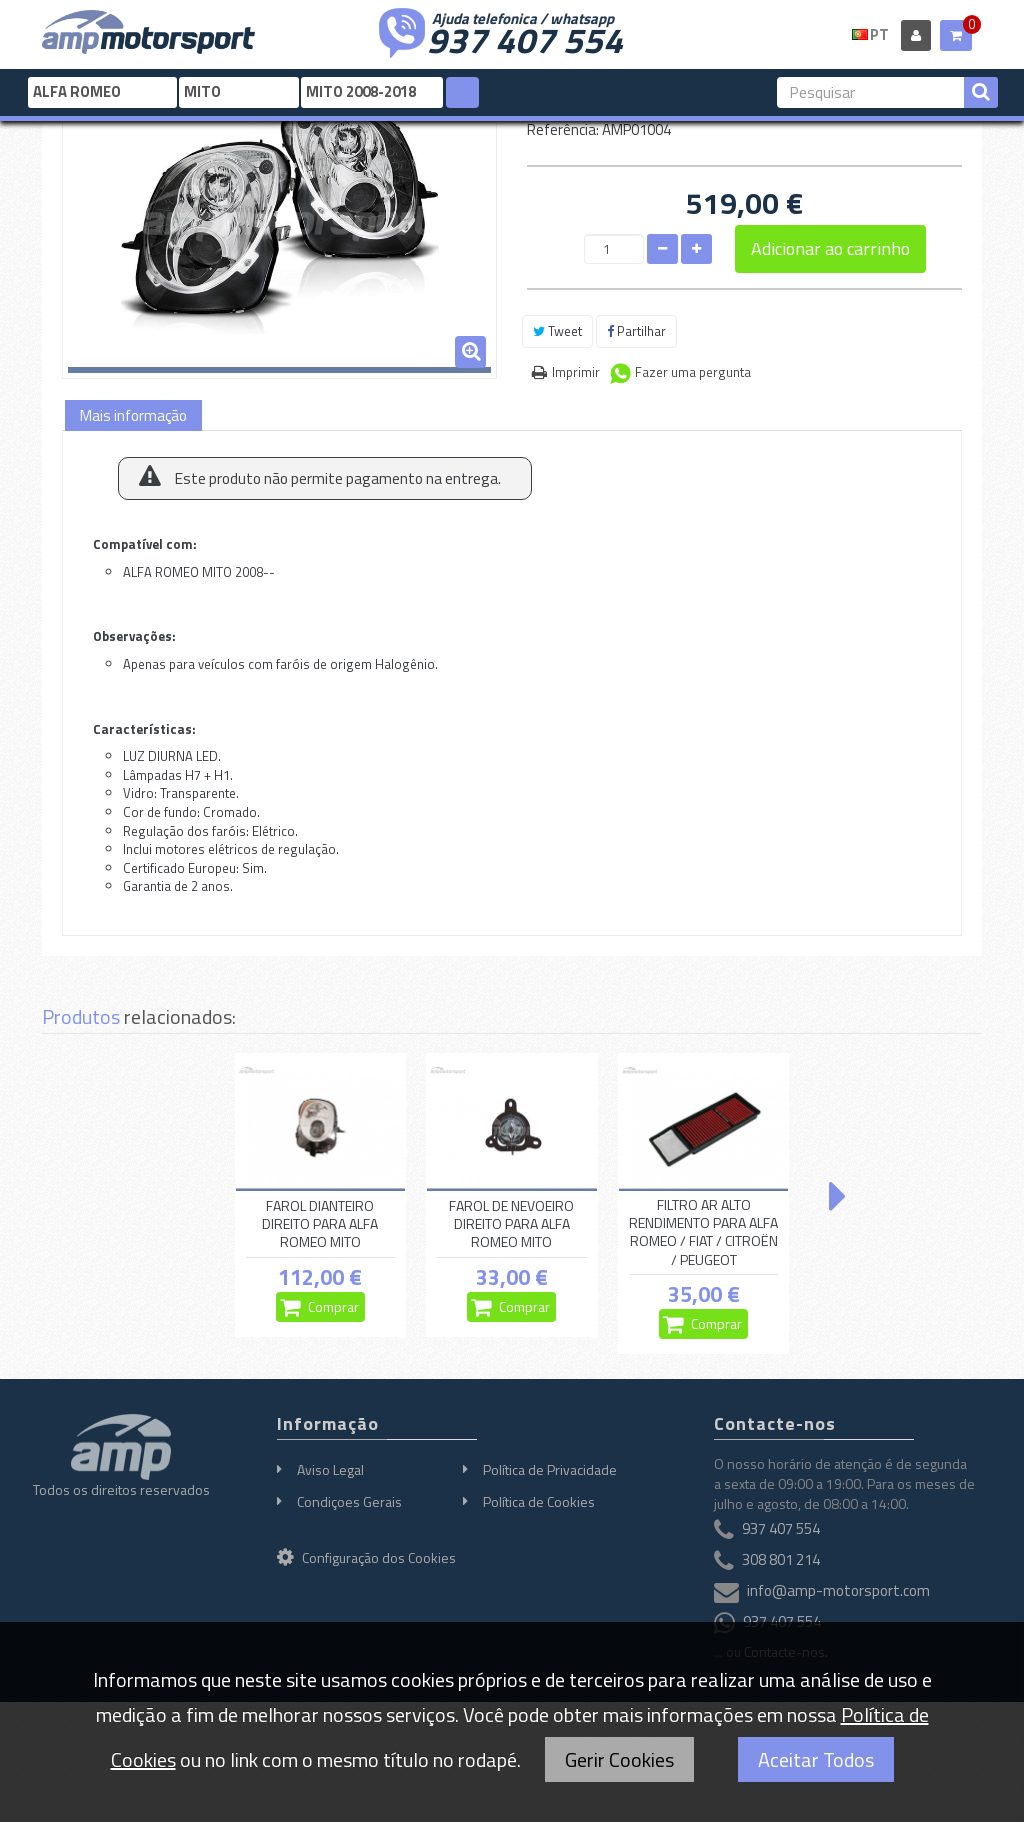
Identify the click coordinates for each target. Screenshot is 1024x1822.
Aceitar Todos (816, 1759)
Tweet (557, 331)
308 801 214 (781, 1559)
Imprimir (576, 372)
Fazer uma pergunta (693, 372)
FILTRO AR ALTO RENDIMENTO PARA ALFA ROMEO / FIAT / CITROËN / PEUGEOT (703, 1232)
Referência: (563, 129)
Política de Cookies (539, 1501)
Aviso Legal (330, 1469)
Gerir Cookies (619, 1759)
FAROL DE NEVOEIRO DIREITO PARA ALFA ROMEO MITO (511, 1224)
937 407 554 (525, 38)
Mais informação (133, 415)
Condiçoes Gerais (349, 1501)
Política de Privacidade (550, 1469)
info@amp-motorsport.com (838, 1590)
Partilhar (636, 331)
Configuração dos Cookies (366, 1557)
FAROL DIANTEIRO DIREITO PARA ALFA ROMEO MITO (320, 1224)
